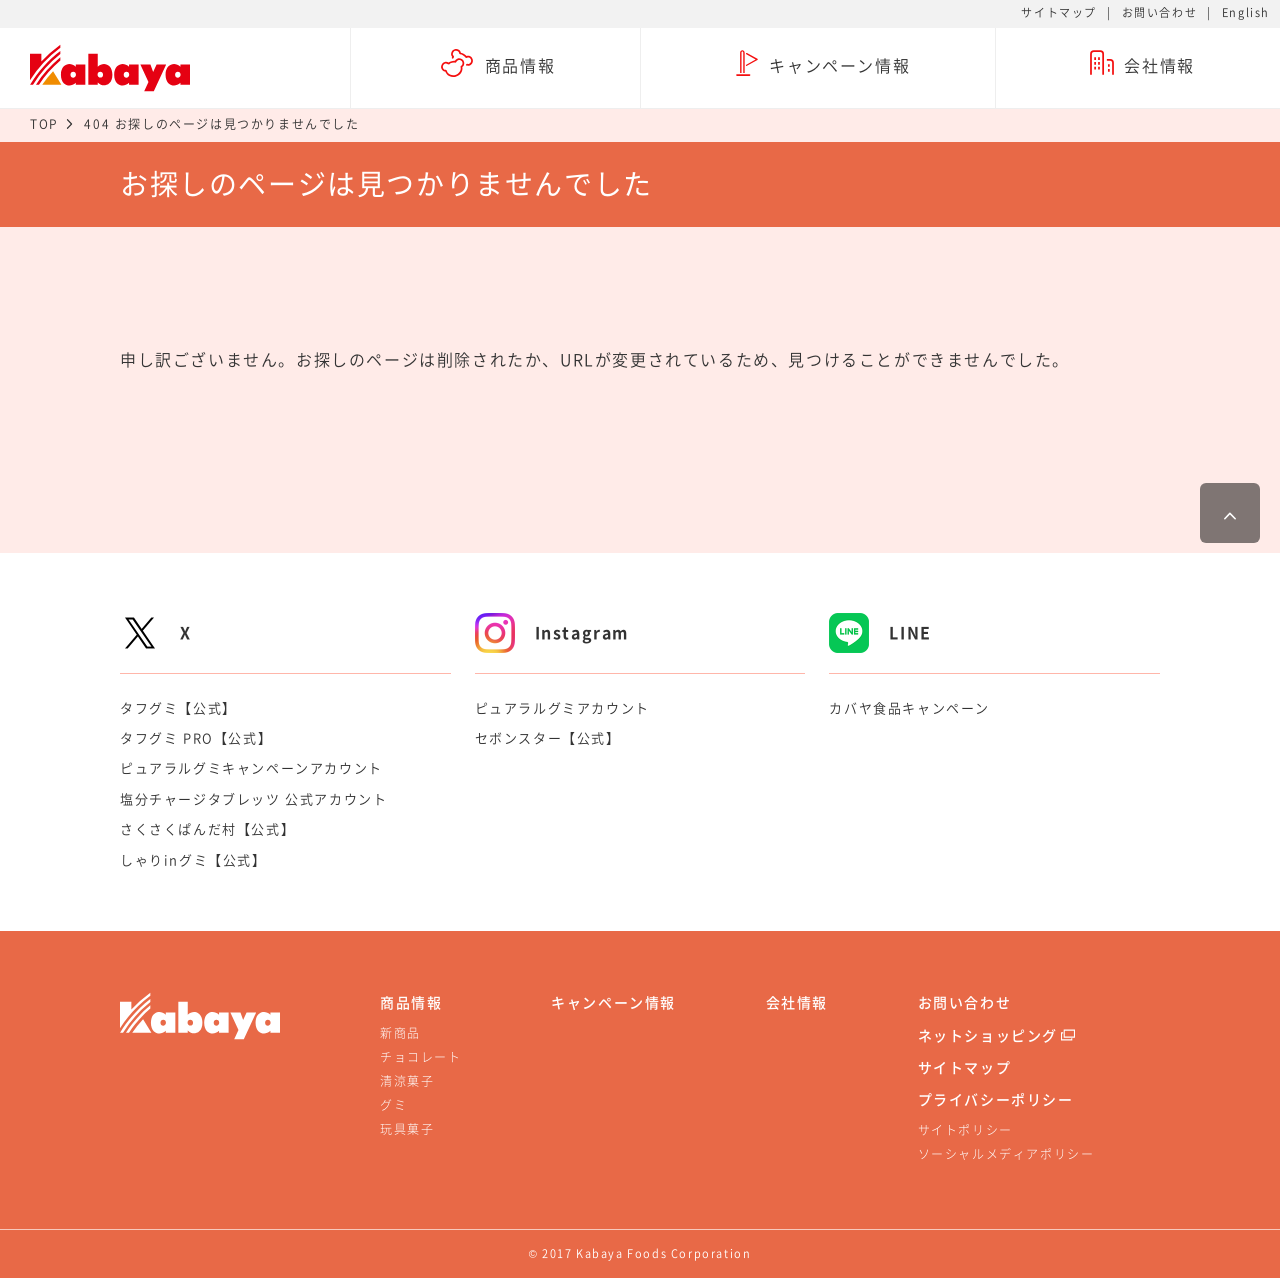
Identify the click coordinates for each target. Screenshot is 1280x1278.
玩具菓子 (407, 1129)
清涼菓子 (407, 1081)
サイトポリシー (965, 1130)
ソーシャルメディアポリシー (1006, 1154)
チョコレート (421, 1057)
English (1246, 12)
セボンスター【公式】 (548, 737)
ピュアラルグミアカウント (562, 707)
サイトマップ (1059, 12)
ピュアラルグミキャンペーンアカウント (251, 767)
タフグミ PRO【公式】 (196, 737)
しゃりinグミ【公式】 (193, 859)
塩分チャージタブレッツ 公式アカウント (253, 798)
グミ (393, 1105)
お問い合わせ (1160, 12)
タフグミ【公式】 (178, 707)
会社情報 (797, 1002)
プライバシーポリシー (996, 1099)
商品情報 (411, 1002)
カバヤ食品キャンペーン (909, 707)
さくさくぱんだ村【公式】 (207, 828)
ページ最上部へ (1230, 513)
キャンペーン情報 (613, 1002)
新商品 (400, 1033)
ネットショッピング (988, 1035)
